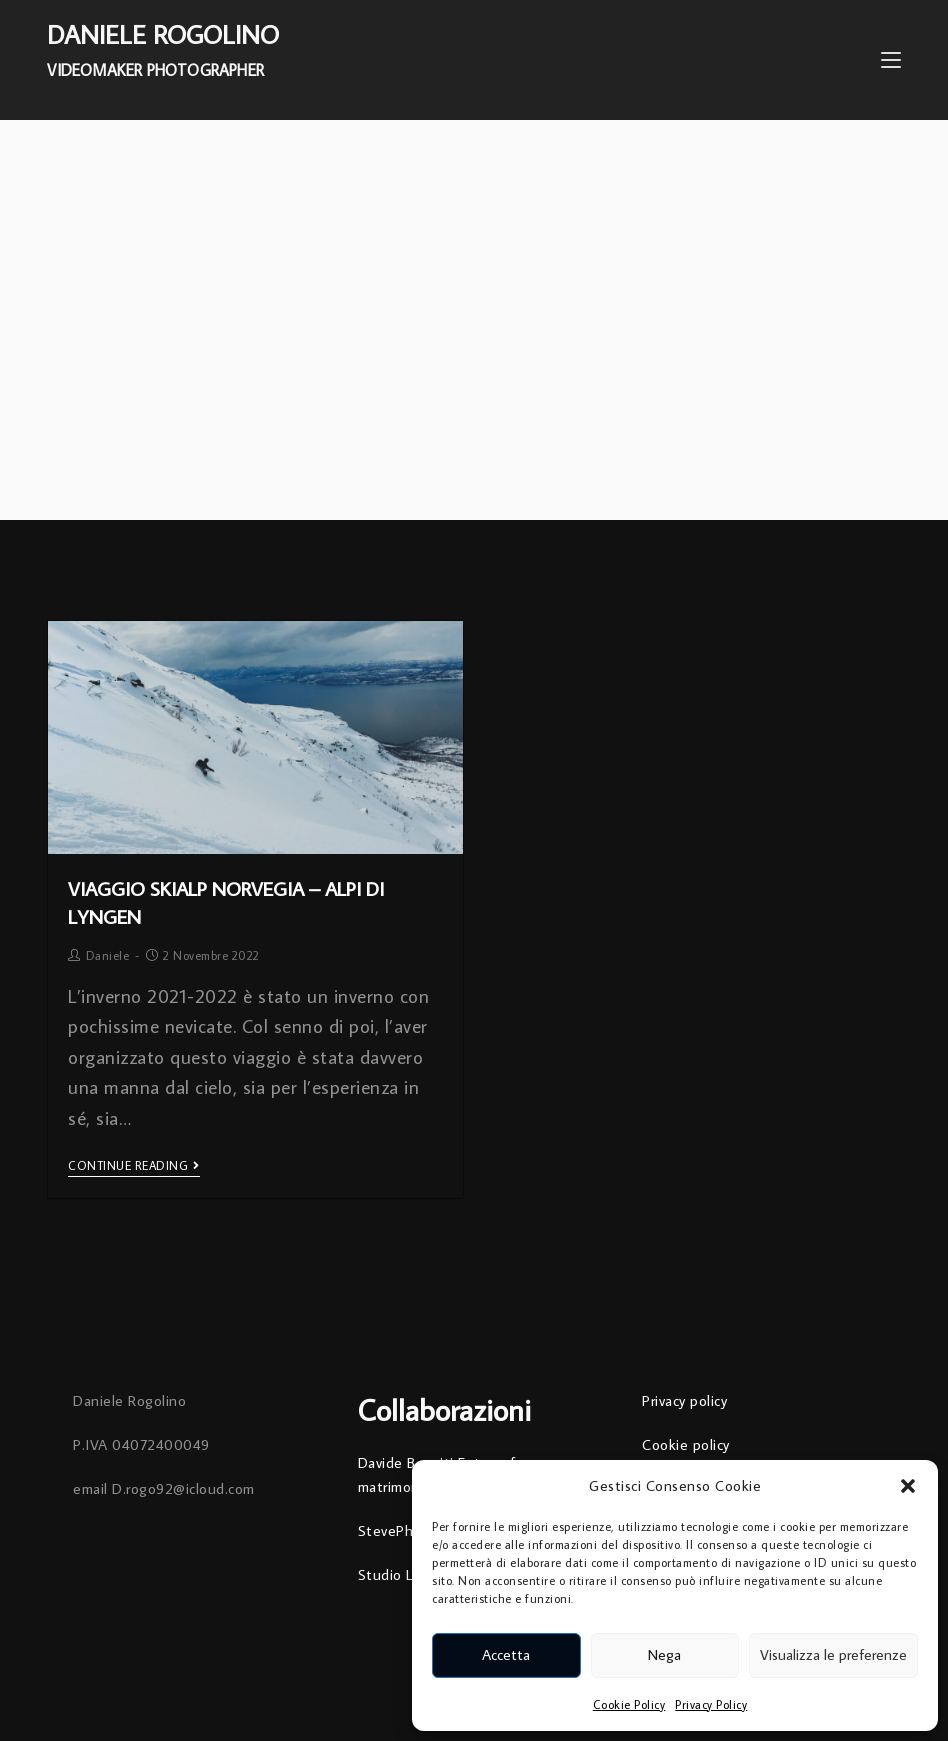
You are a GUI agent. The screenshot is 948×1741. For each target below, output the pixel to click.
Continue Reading (134, 1166)
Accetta (506, 1654)
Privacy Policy (711, 1704)
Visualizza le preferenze (833, 1654)
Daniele (108, 955)
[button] (908, 1486)
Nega (664, 1654)
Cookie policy (686, 1444)
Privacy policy (684, 1400)
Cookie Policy (629, 1704)
